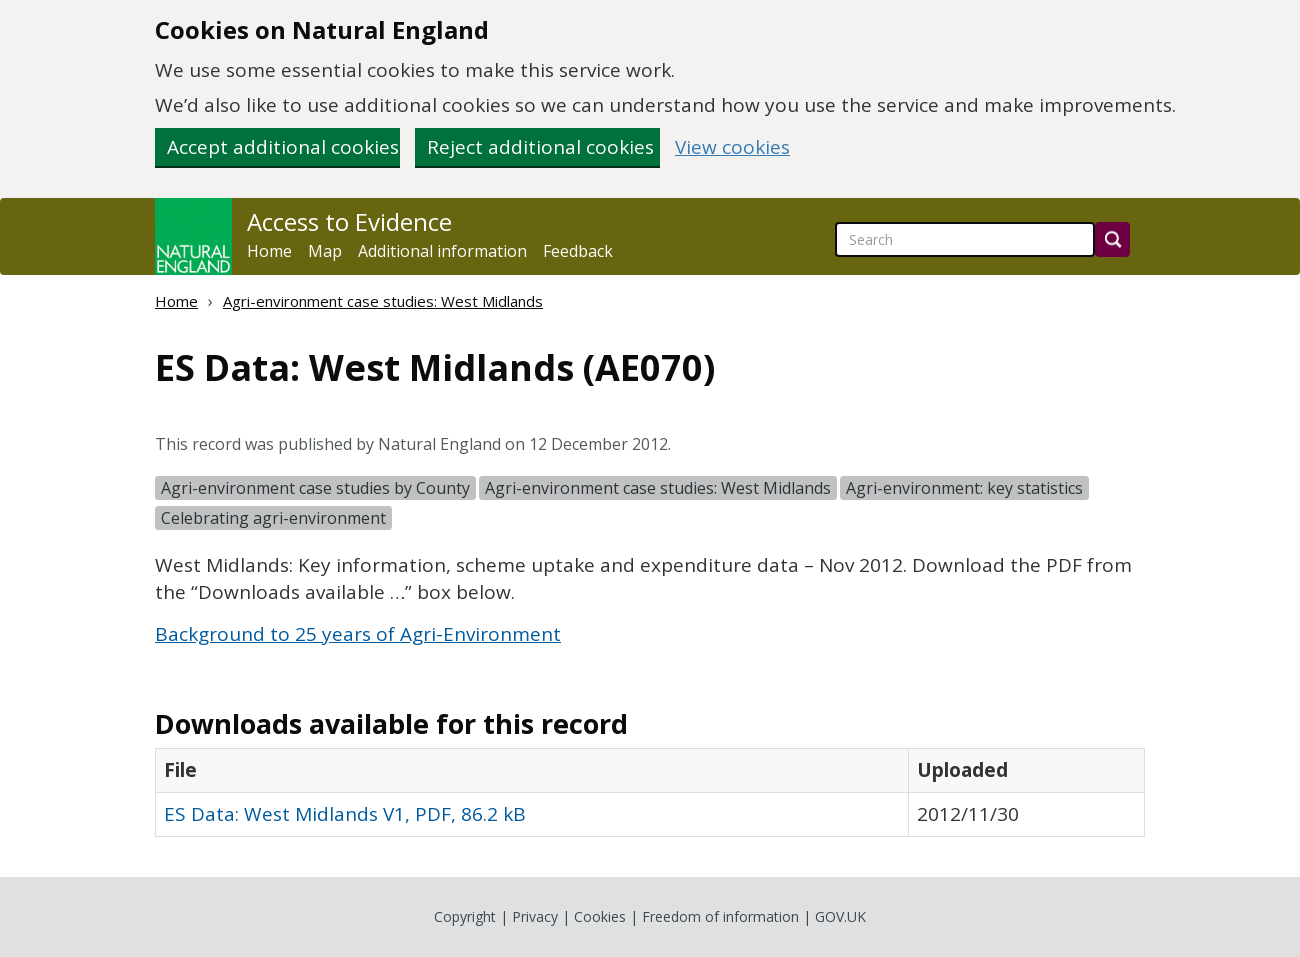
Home (269, 251)
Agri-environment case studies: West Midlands (383, 301)
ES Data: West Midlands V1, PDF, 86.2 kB (345, 814)
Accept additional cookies (283, 147)
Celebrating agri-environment (273, 518)
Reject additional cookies (540, 147)
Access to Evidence (349, 222)
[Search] (1112, 239)
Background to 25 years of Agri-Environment (358, 634)
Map (325, 251)
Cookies (600, 916)
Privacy (535, 916)
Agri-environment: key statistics (964, 488)
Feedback (578, 251)
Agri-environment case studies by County (315, 488)
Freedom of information (720, 916)
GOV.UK (840, 916)
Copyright (465, 916)
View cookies (732, 147)
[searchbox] (965, 239)
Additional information (442, 251)
